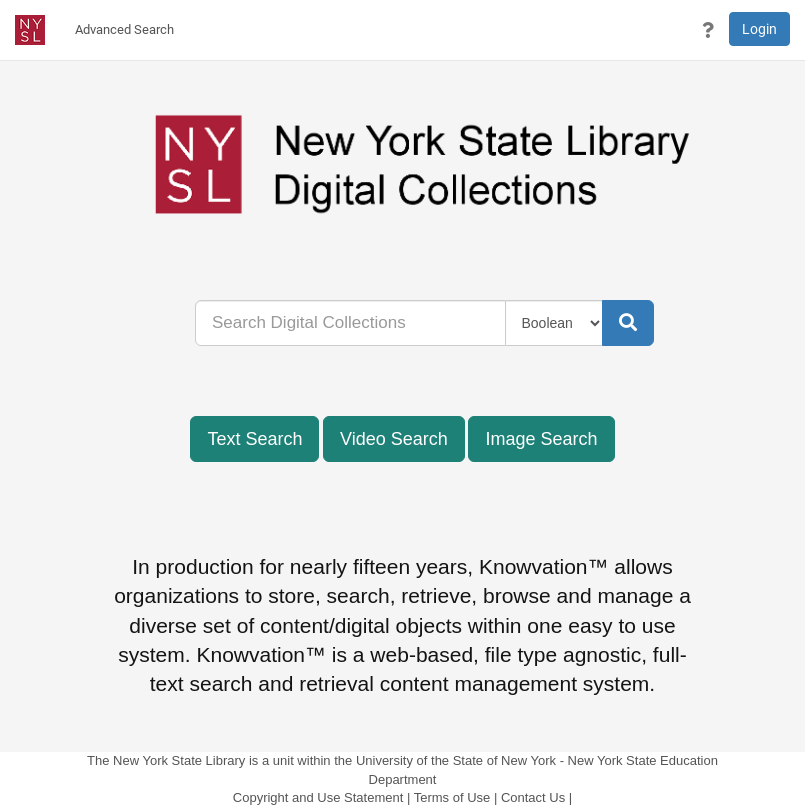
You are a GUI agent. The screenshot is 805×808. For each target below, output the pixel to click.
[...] (350, 323)
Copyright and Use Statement (318, 797)
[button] (708, 30)
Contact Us (533, 797)
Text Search (254, 439)
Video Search (394, 439)
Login (759, 29)
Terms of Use (452, 797)
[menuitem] (124, 30)
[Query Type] (554, 323)
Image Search (541, 439)
